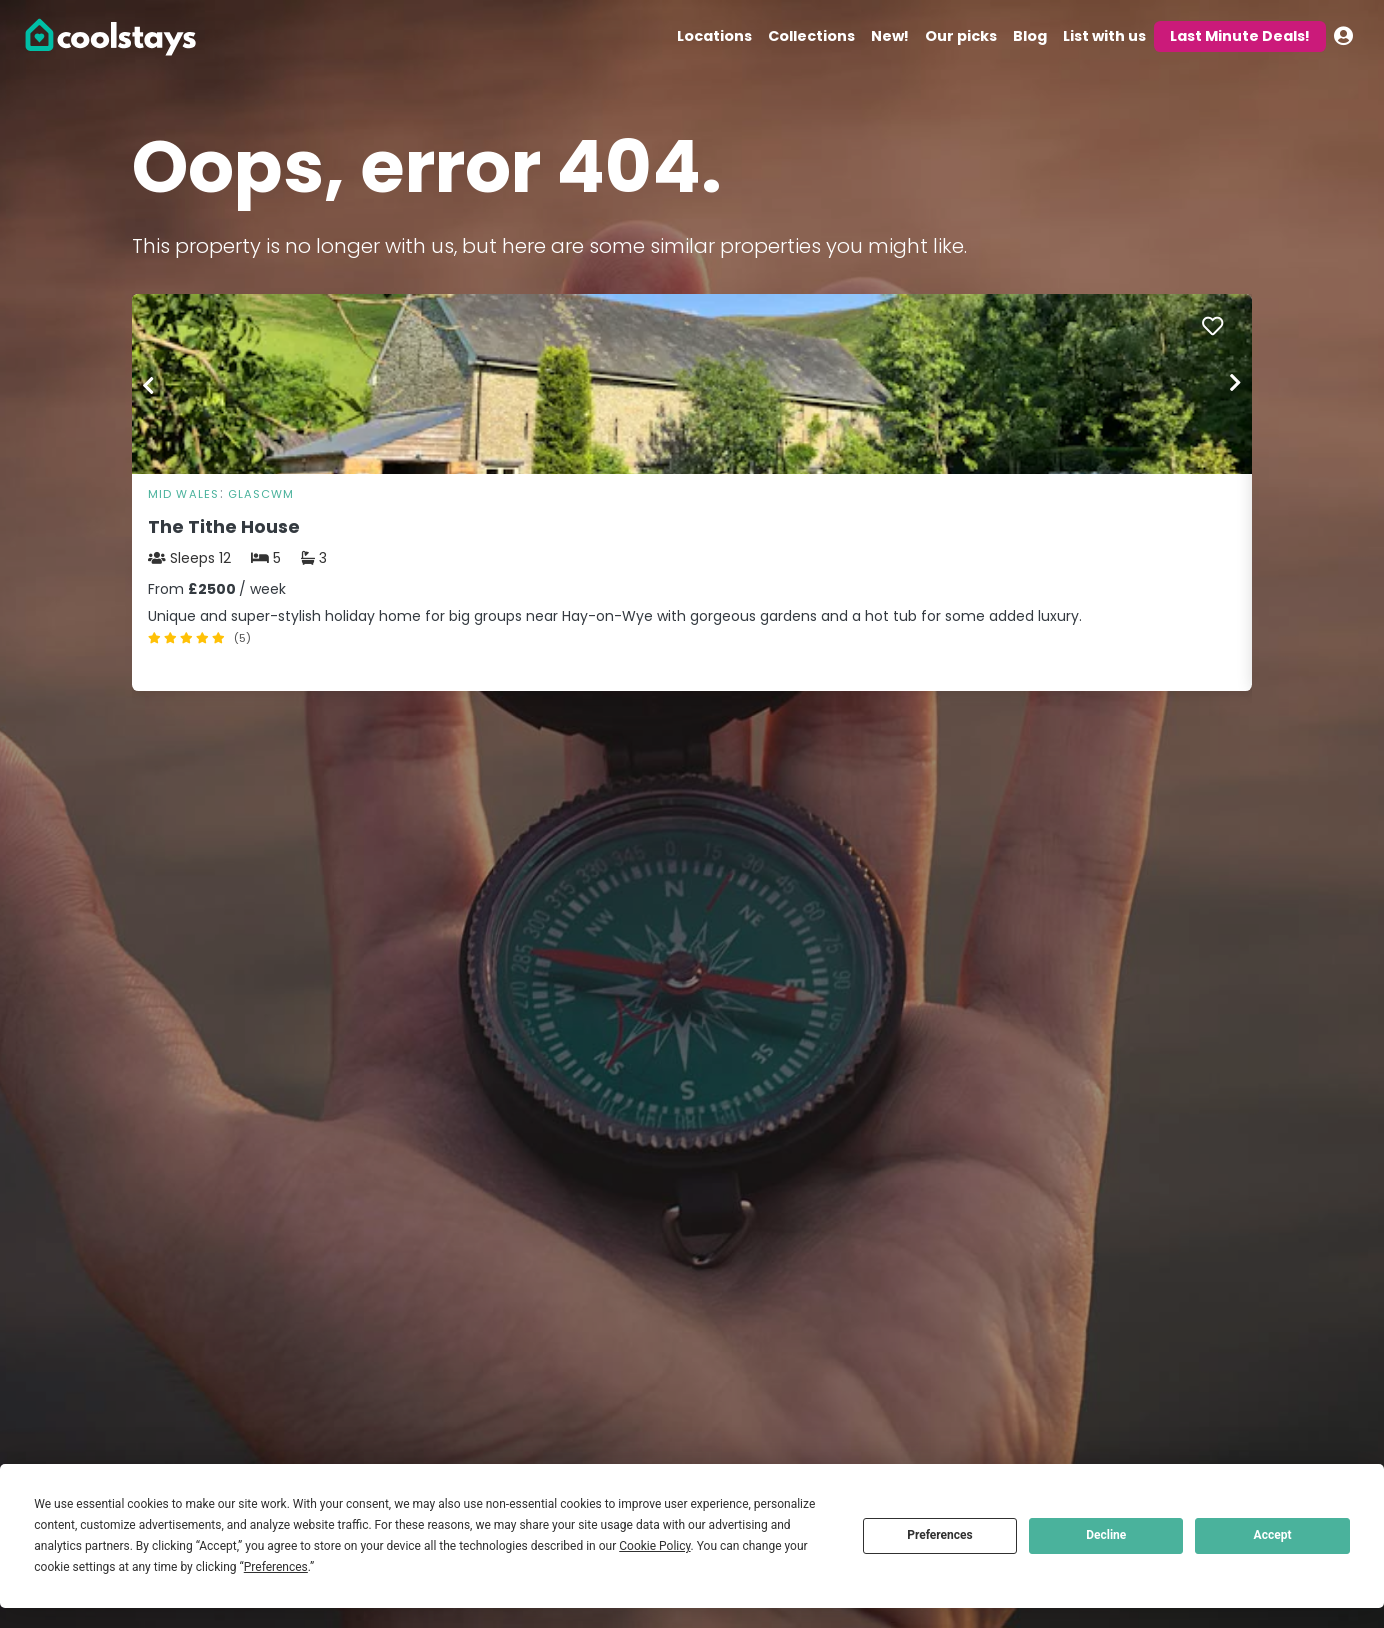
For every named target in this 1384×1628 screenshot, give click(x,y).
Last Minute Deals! (1240, 36)
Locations (714, 36)
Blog (1030, 36)
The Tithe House (224, 527)
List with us (1104, 36)
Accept (1273, 1535)
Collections (811, 36)
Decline (1106, 1535)
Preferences (940, 1535)
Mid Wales (183, 494)
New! (890, 36)
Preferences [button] (276, 1567)
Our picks (961, 36)
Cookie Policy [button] (654, 1546)
